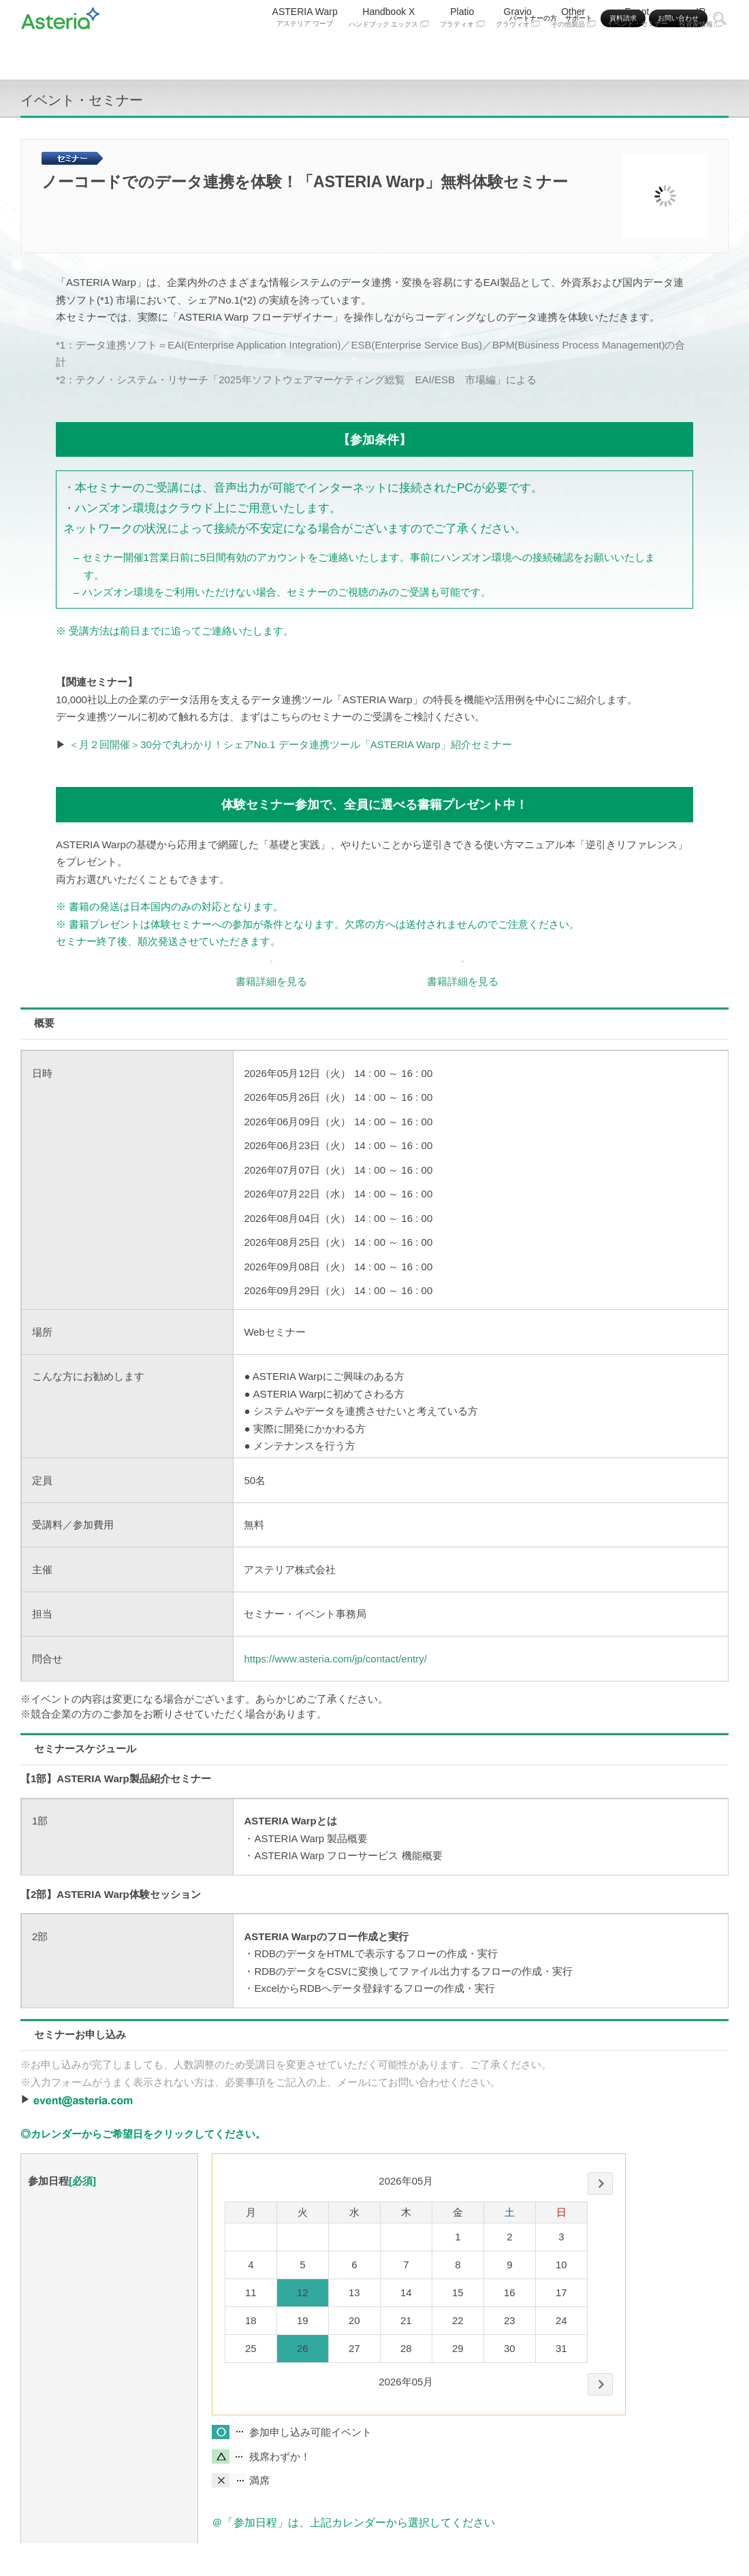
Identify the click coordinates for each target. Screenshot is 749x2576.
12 (302, 2292)
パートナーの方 (533, 18)
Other (573, 52)
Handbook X (389, 52)
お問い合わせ (678, 18)
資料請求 (623, 18)
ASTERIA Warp (305, 52)
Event (637, 52)
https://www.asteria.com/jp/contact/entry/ (335, 1658)
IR (701, 52)
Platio (462, 52)
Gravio (518, 52)
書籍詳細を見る (271, 981)
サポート (578, 18)
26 (302, 2348)
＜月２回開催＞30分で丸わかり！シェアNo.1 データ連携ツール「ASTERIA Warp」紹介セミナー (290, 744)
